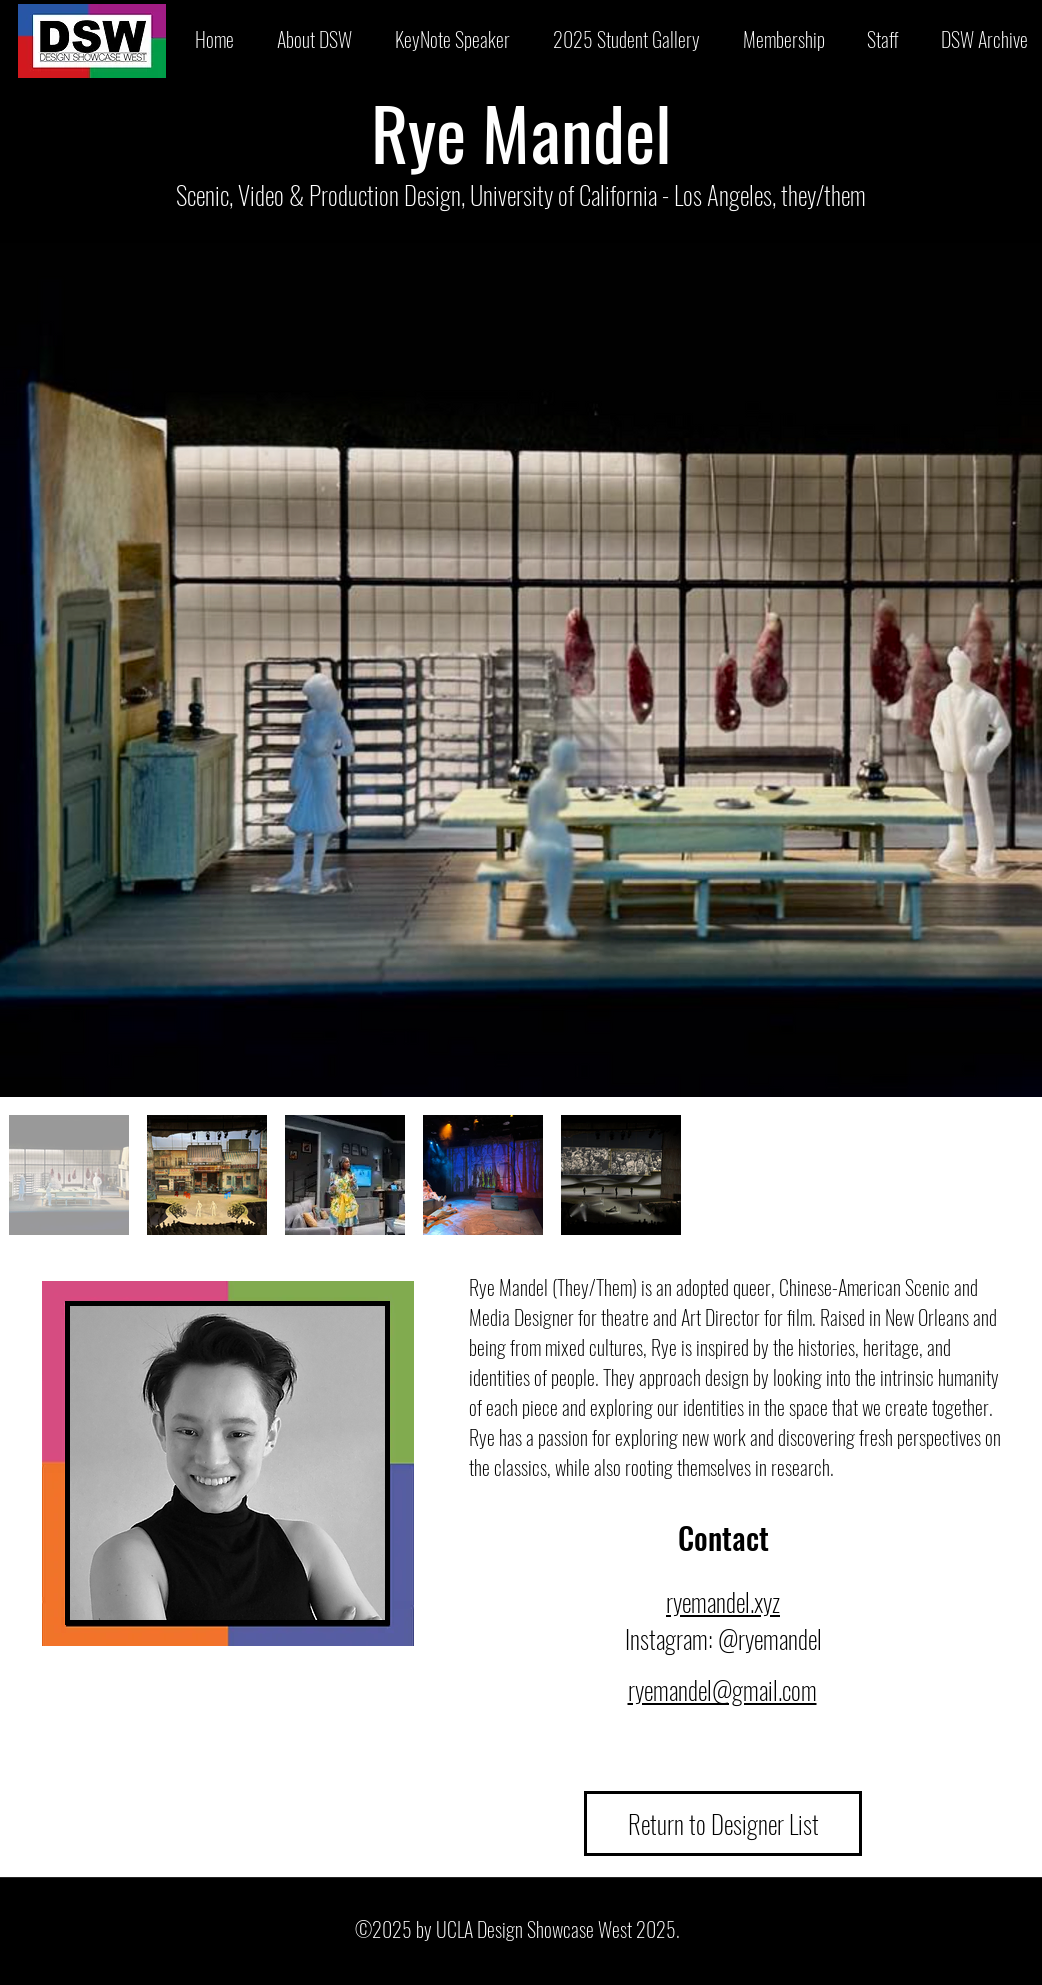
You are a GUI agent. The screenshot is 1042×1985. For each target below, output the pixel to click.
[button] (626, 39)
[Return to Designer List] (723, 1823)
